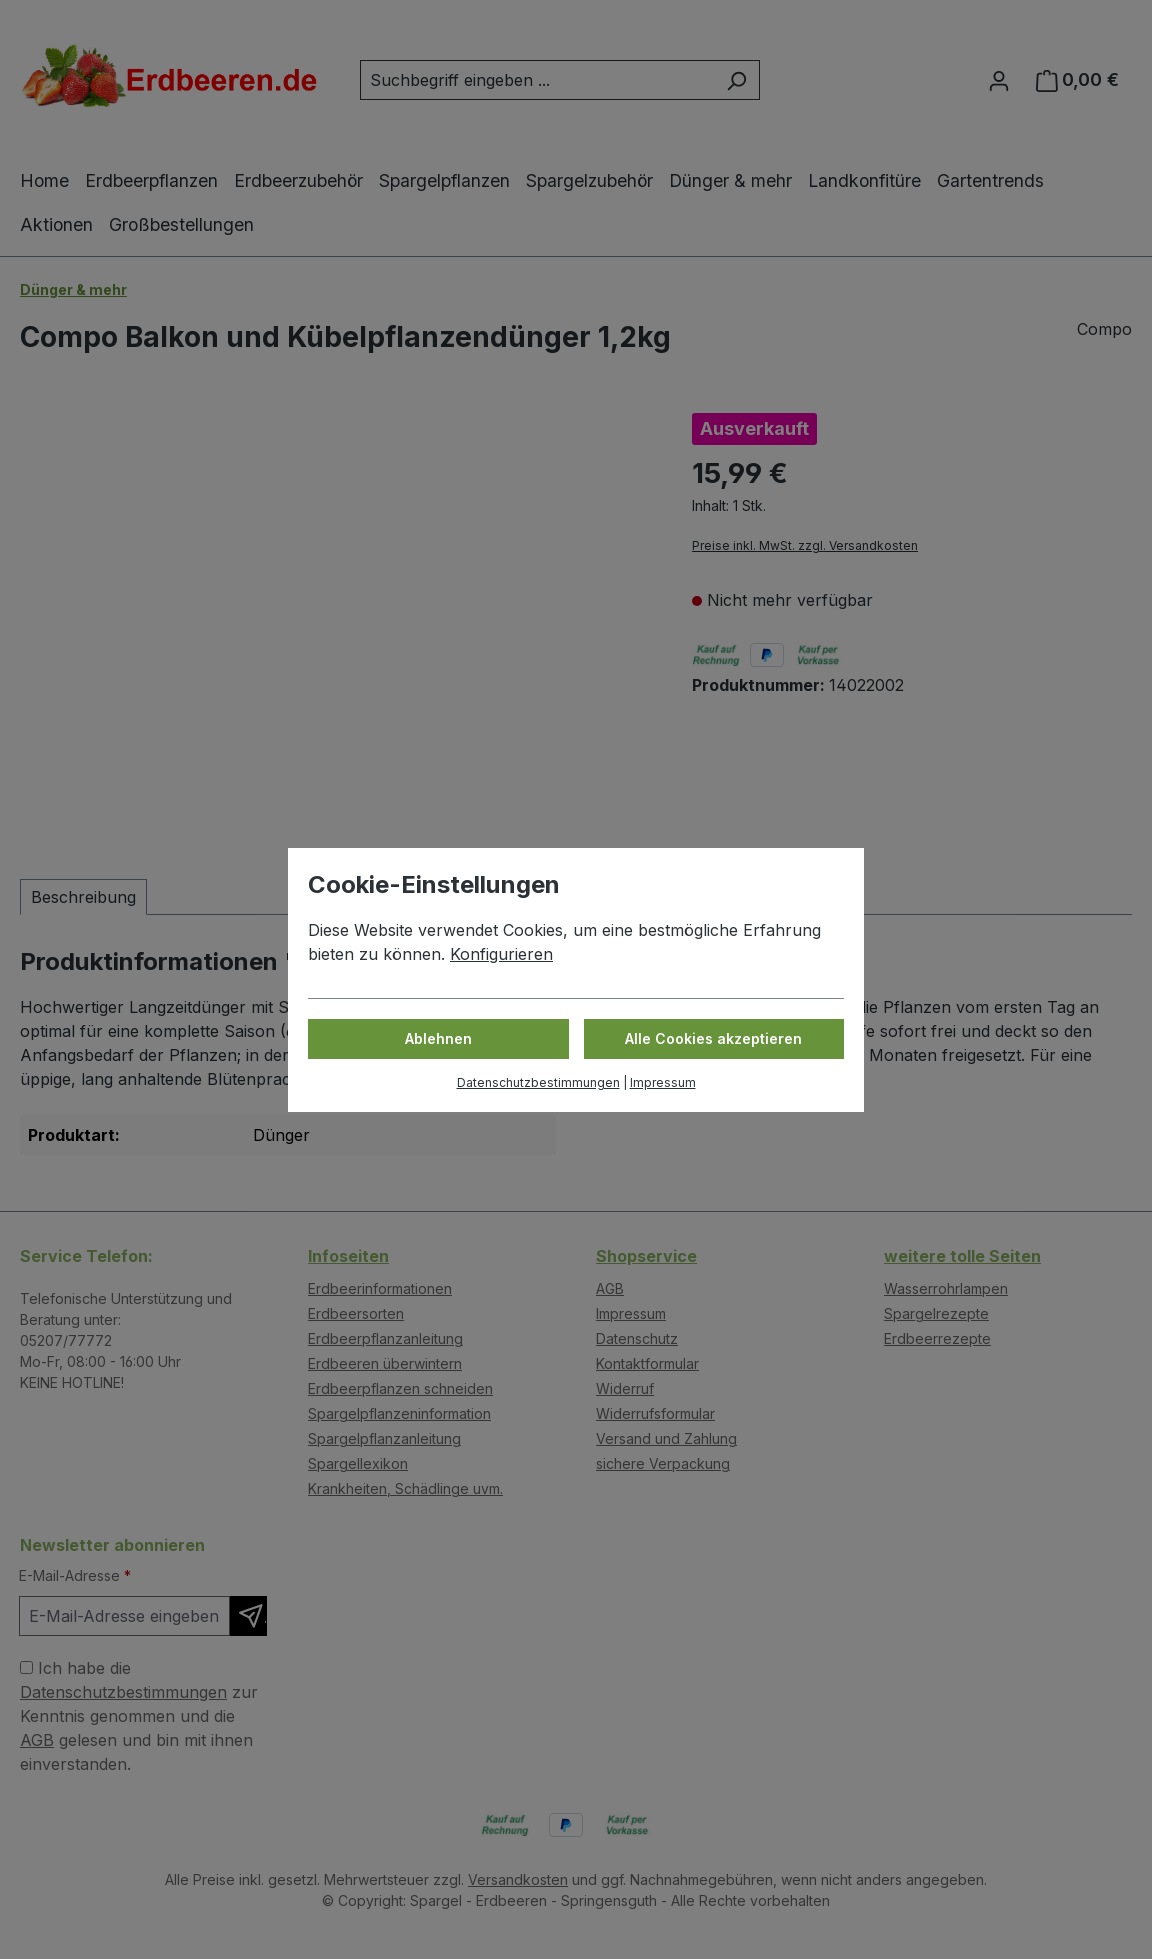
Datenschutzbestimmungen (538, 1082)
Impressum (663, 1082)
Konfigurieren (501, 954)
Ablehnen (438, 1038)
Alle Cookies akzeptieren (713, 1038)
